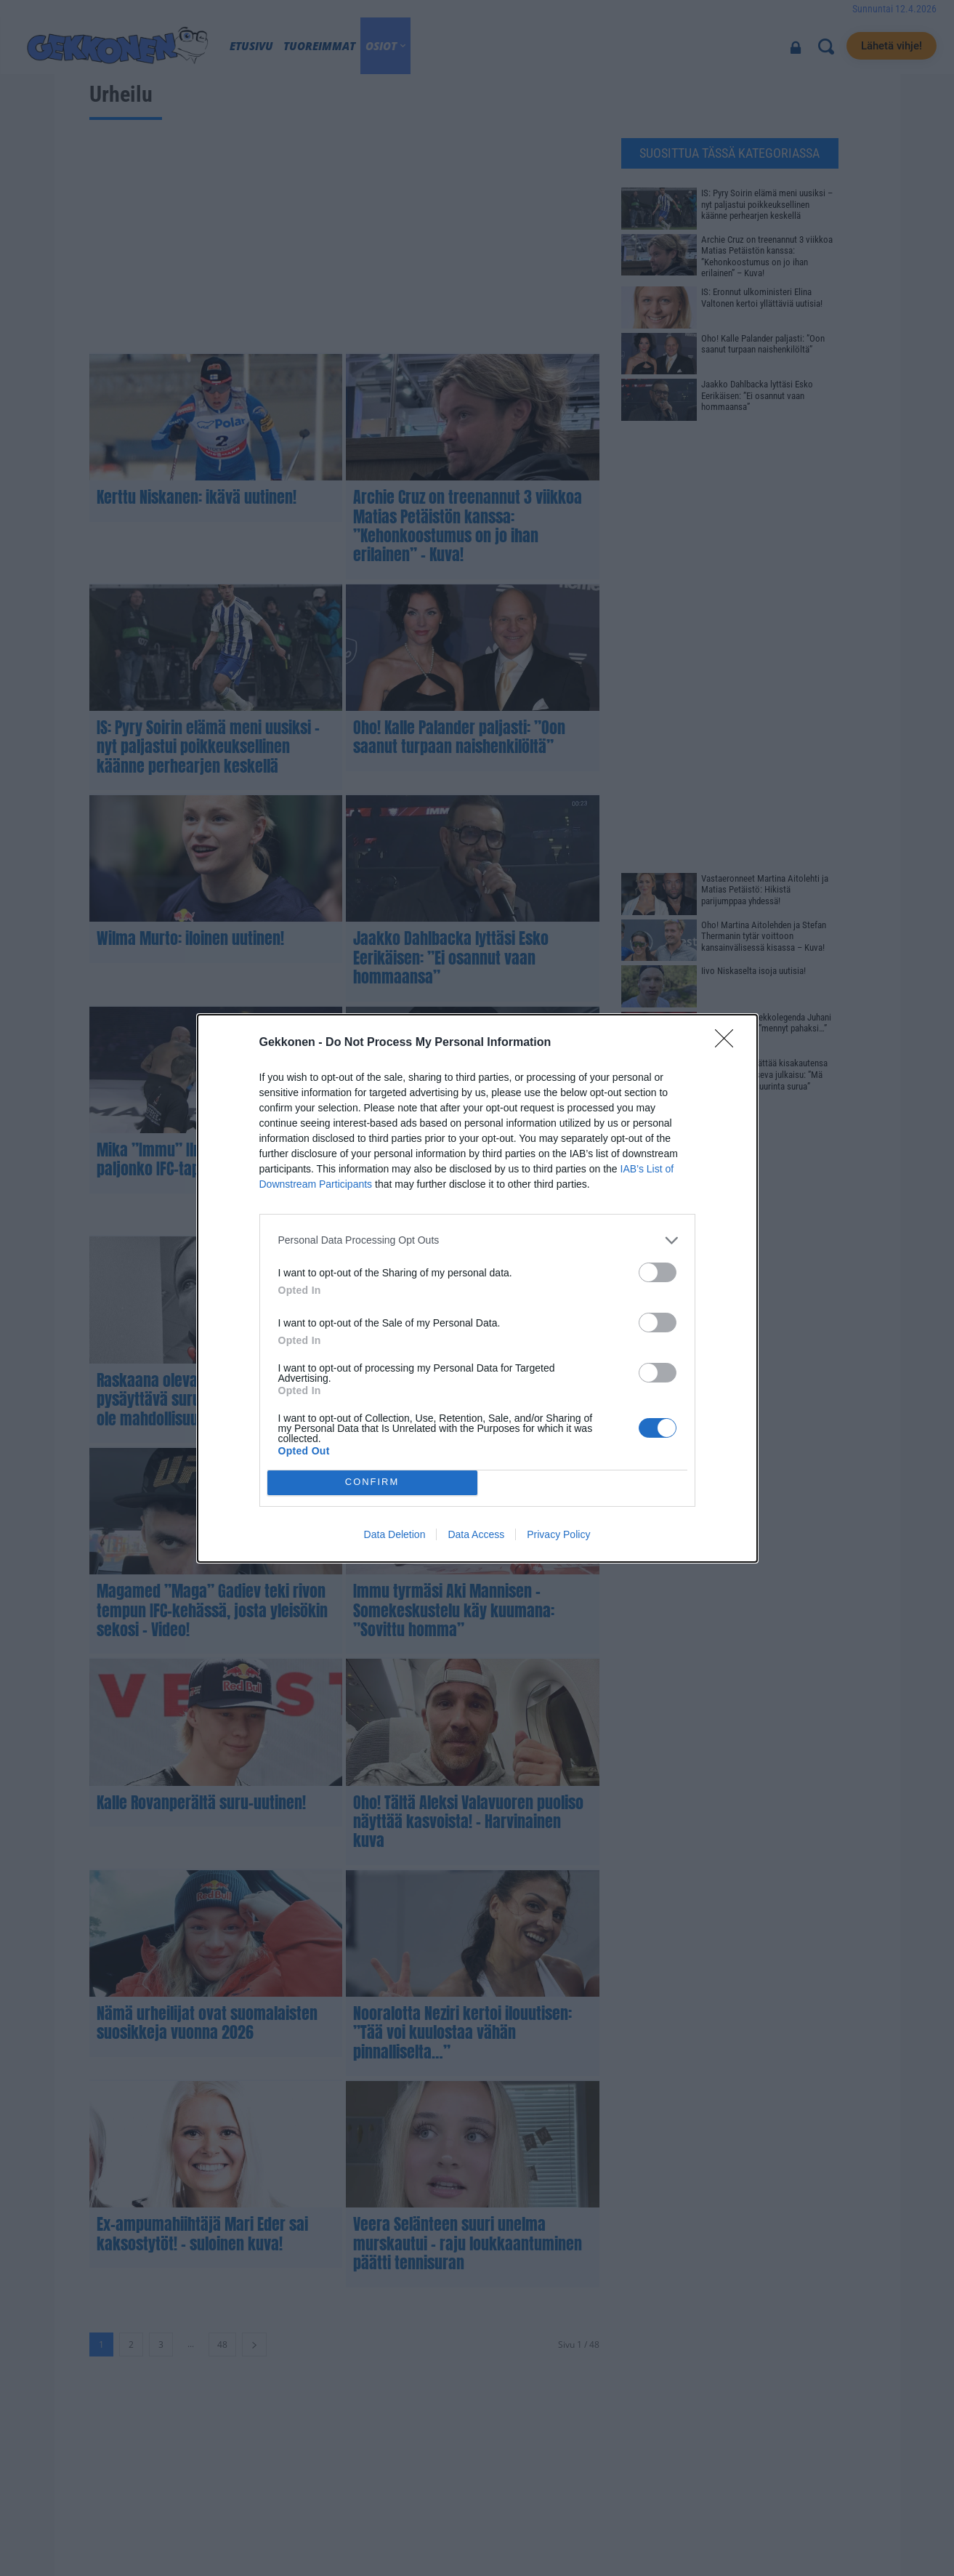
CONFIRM (372, 1482)
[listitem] (477, 1240)
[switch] (657, 1272)
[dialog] (477, 1288)
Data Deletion (395, 1534)
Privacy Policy (558, 1534)
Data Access (476, 1534)
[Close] (729, 1043)
